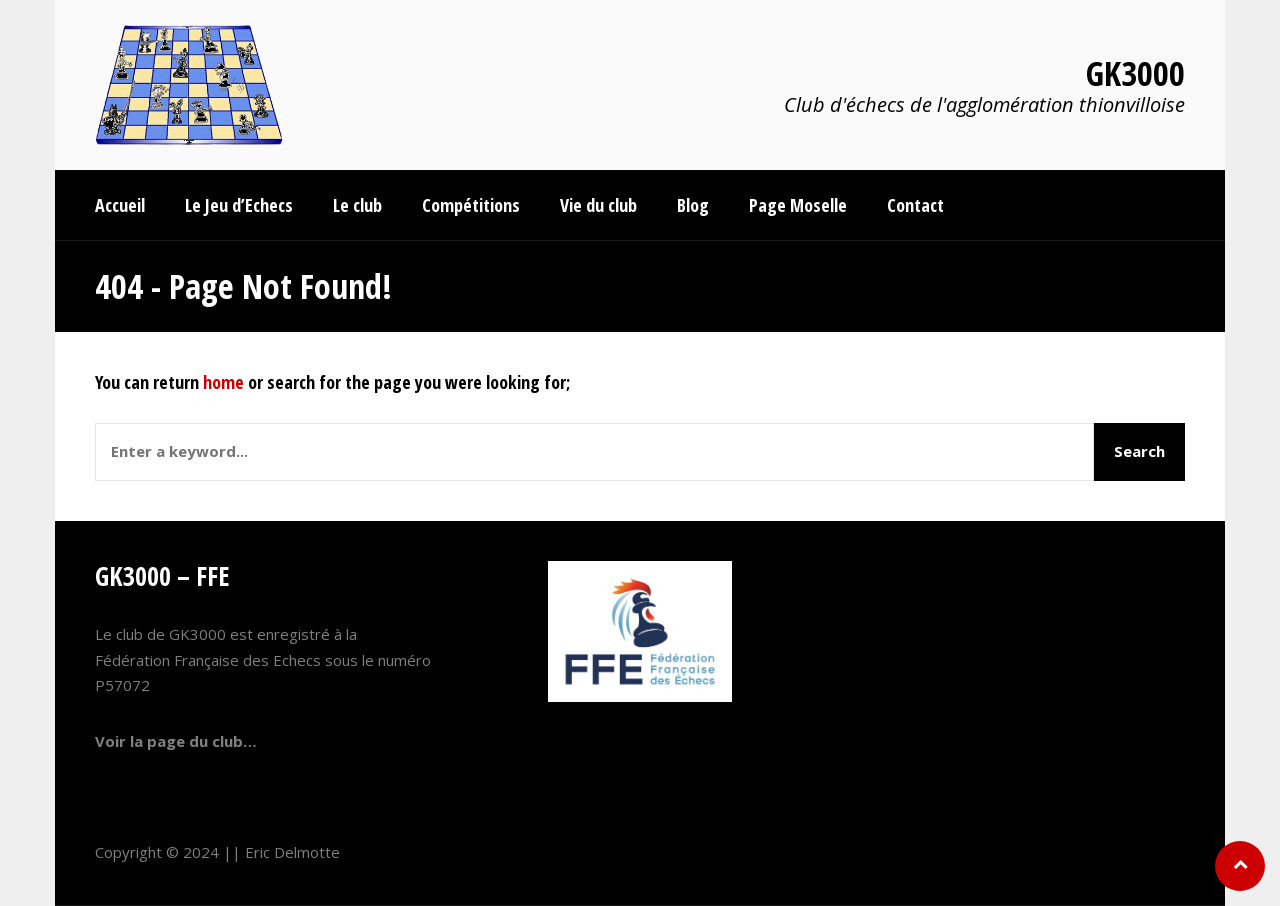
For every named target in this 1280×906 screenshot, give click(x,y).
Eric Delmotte (292, 852)
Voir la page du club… (176, 741)
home (223, 382)
